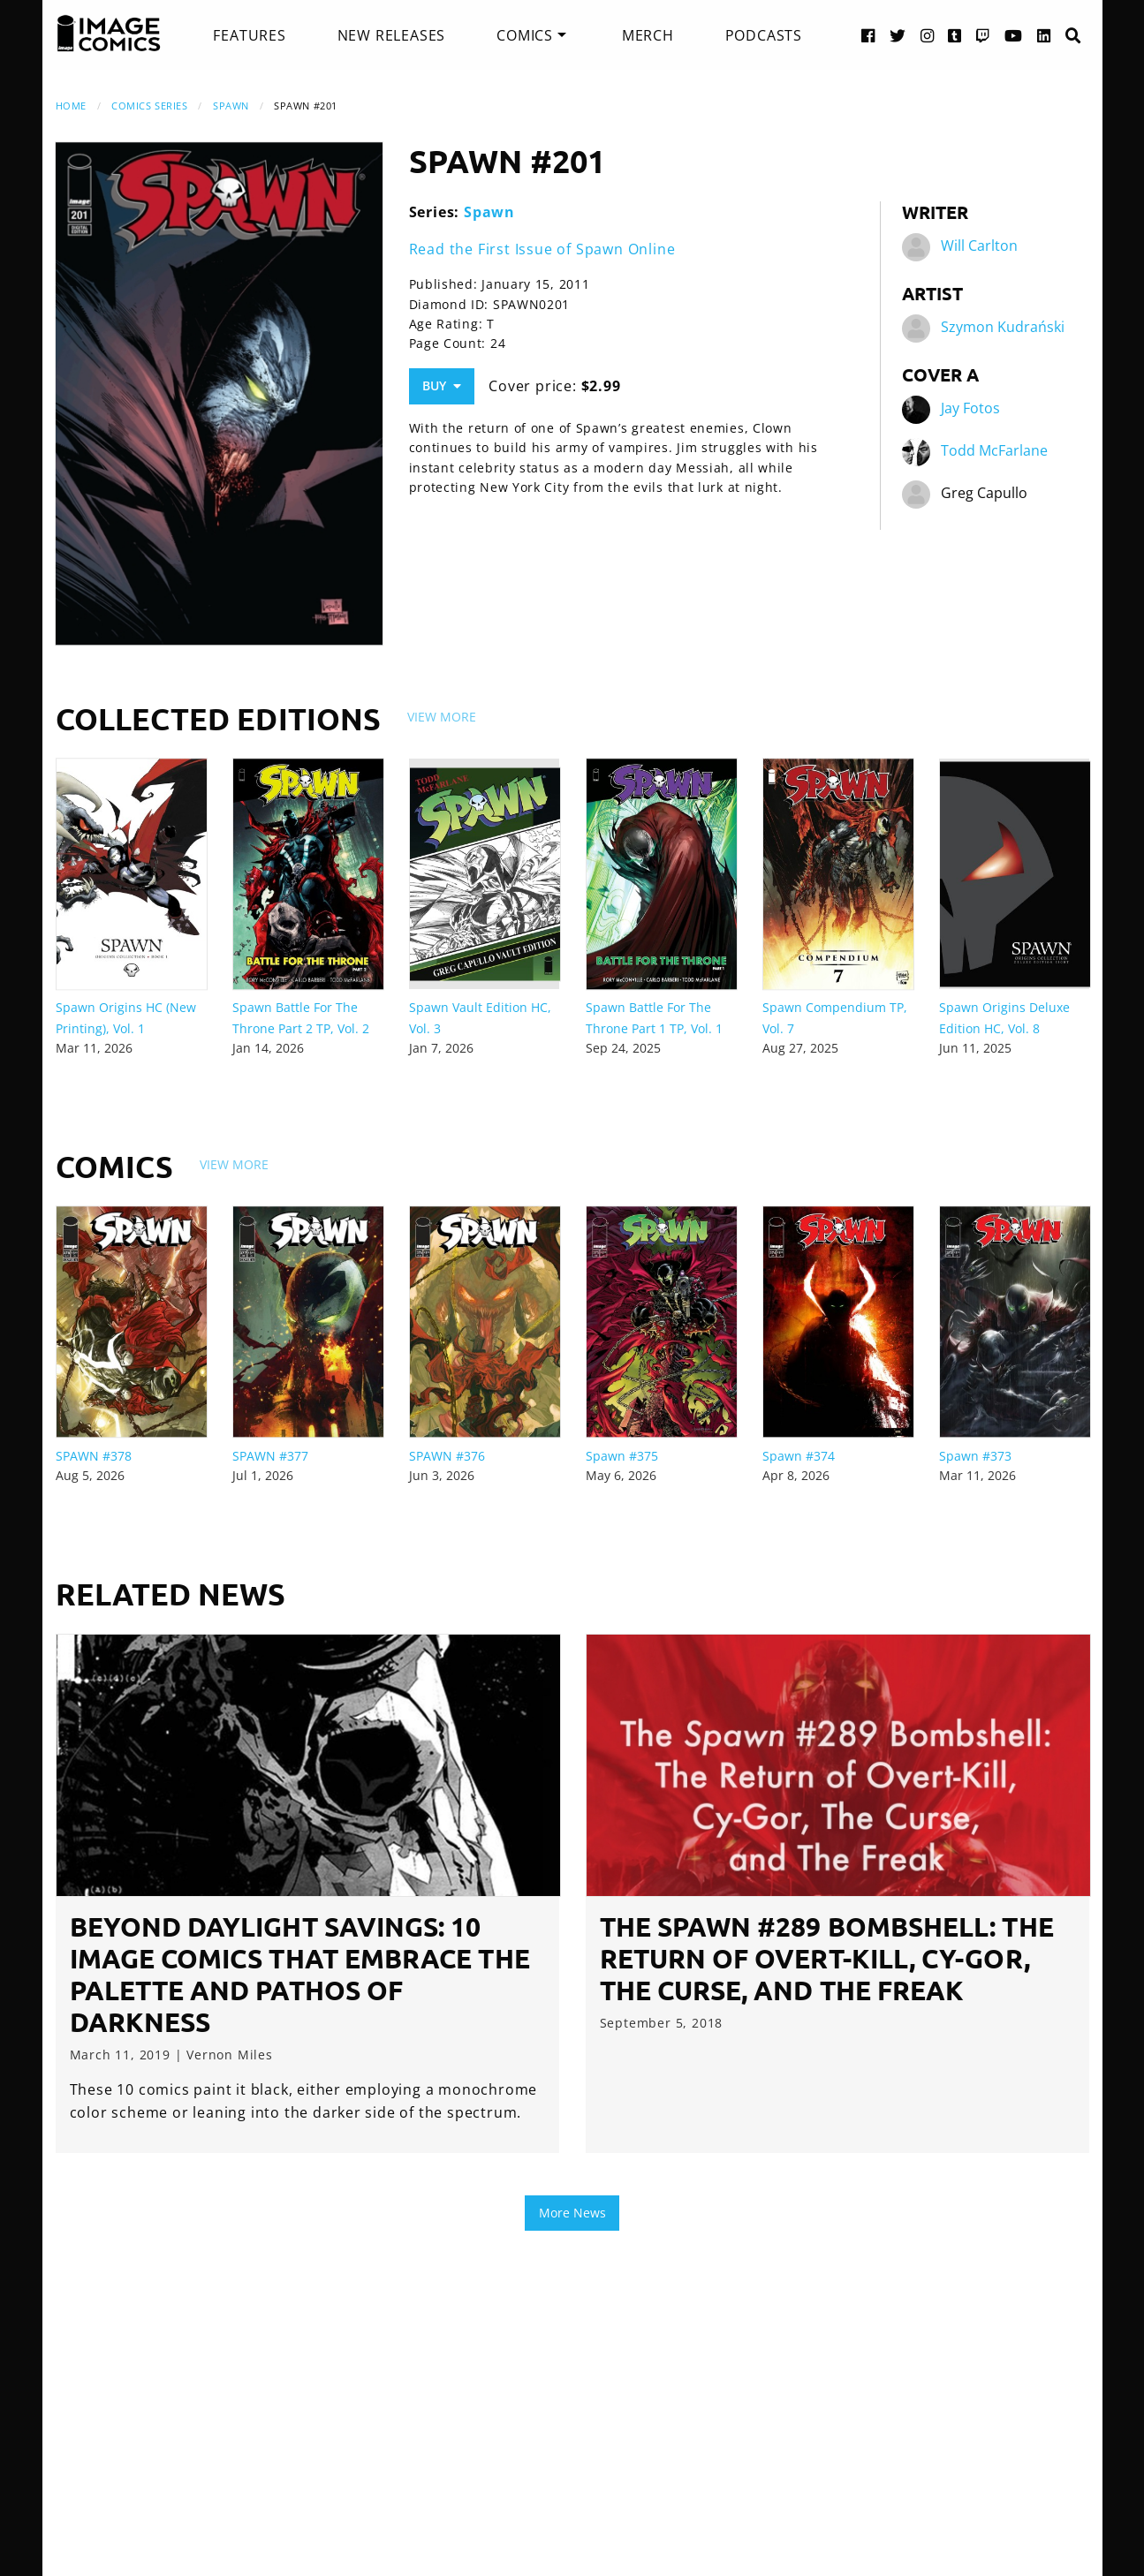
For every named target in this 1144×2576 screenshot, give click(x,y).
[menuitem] (249, 35)
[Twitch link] (983, 35)
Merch (648, 35)
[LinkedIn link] (1044, 35)
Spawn (231, 105)
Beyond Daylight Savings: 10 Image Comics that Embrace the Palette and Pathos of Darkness (300, 1974)
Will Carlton (979, 245)
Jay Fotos (970, 408)
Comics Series (149, 105)
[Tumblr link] (955, 35)
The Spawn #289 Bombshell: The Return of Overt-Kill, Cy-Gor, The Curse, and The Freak (827, 1958)
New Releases (391, 35)
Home (71, 105)
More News (572, 2212)
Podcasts (763, 35)
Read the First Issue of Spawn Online (542, 249)
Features (249, 35)
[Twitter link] (898, 35)
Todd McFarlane (994, 450)
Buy (441, 385)
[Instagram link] (928, 35)
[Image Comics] (109, 33)
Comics (524, 35)
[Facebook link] (868, 35)
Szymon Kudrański (1002, 326)
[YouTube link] (1013, 35)
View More (441, 716)
